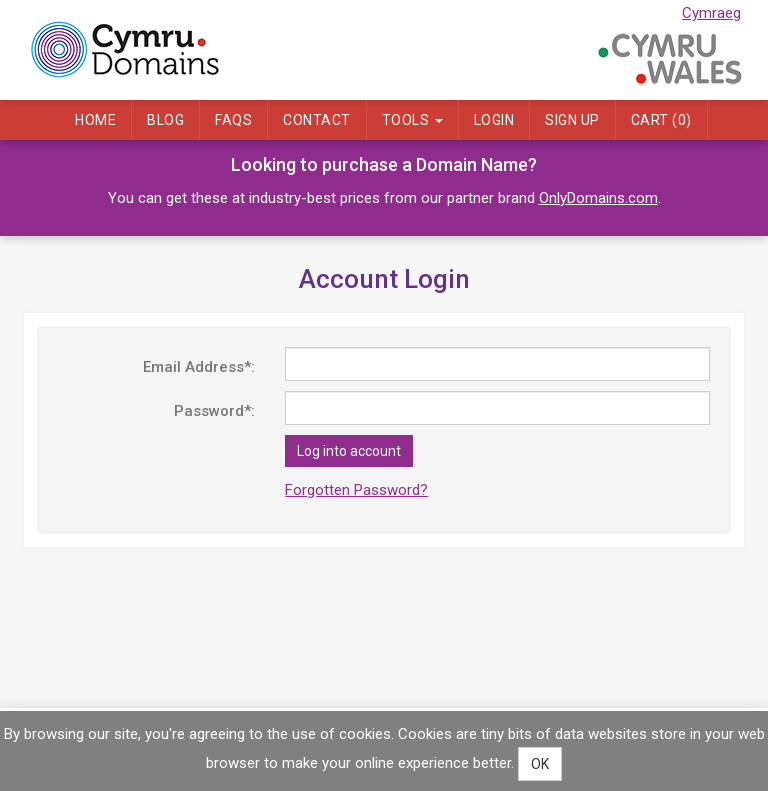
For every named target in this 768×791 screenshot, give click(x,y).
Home (95, 120)
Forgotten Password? (356, 490)
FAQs (233, 120)
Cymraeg (711, 13)
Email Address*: (199, 367)
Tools (412, 120)
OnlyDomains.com (598, 198)
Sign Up (572, 120)
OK (540, 764)
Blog (165, 120)
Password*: (214, 411)
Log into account (349, 451)
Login (494, 120)
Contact (317, 120)
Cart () (661, 120)
